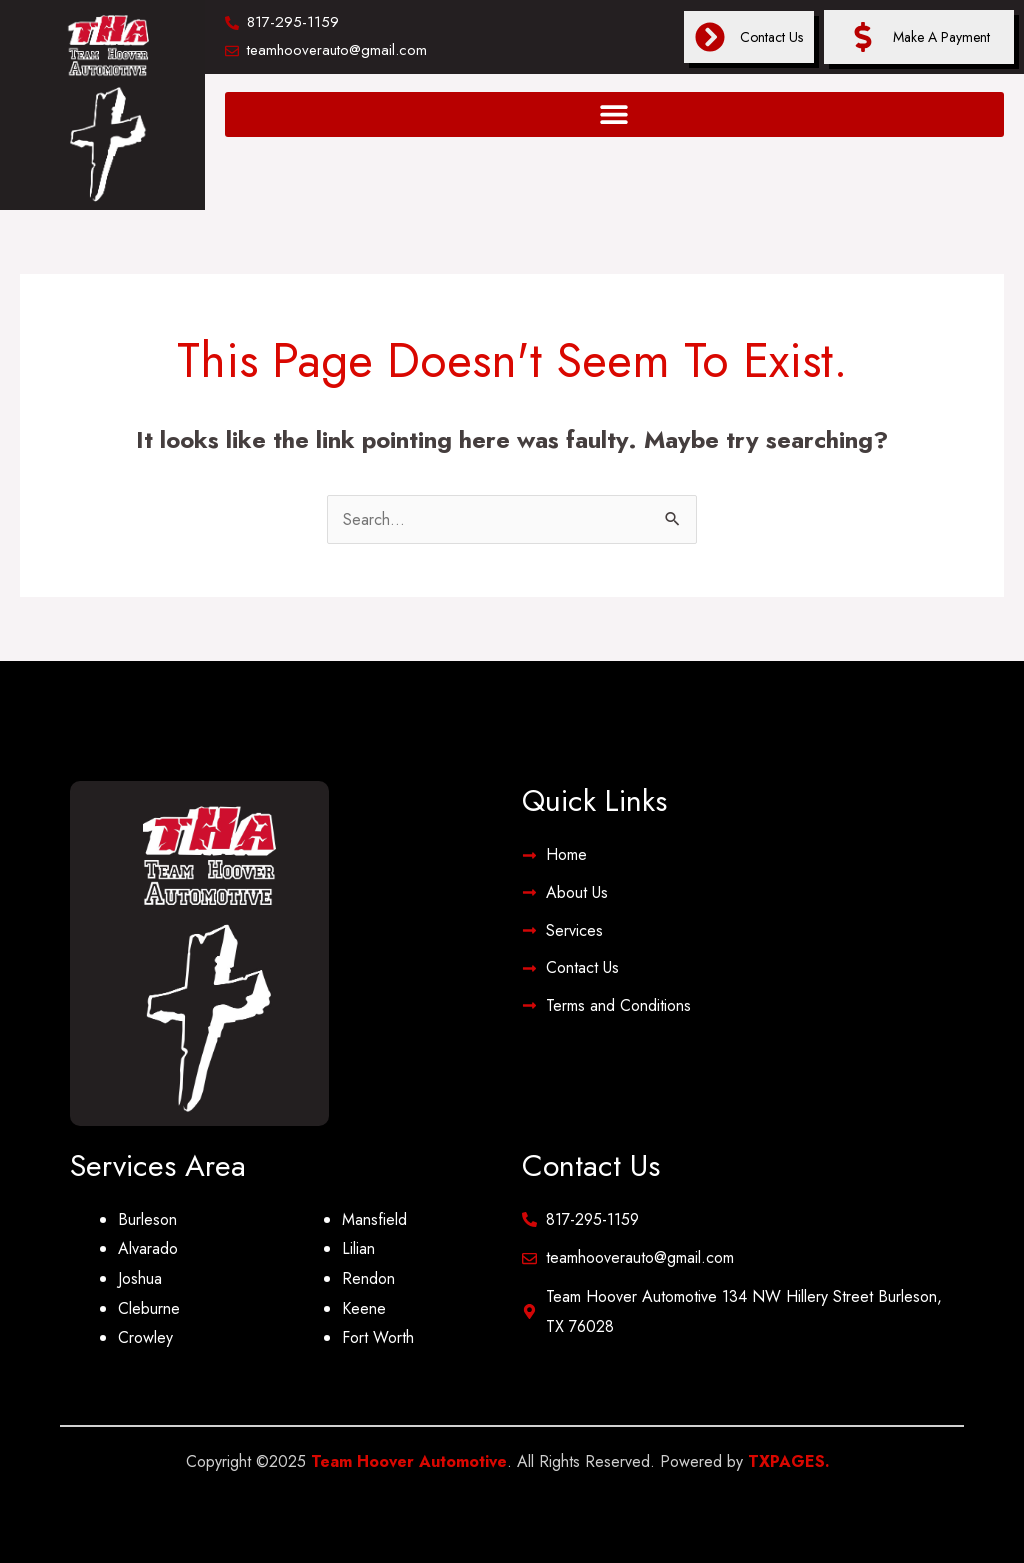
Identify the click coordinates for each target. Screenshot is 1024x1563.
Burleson (147, 1219)
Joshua (140, 1278)
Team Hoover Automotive (409, 1461)
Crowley (145, 1337)
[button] (614, 114)
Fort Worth (378, 1337)
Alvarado (148, 1248)
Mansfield (374, 1219)
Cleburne (149, 1308)
